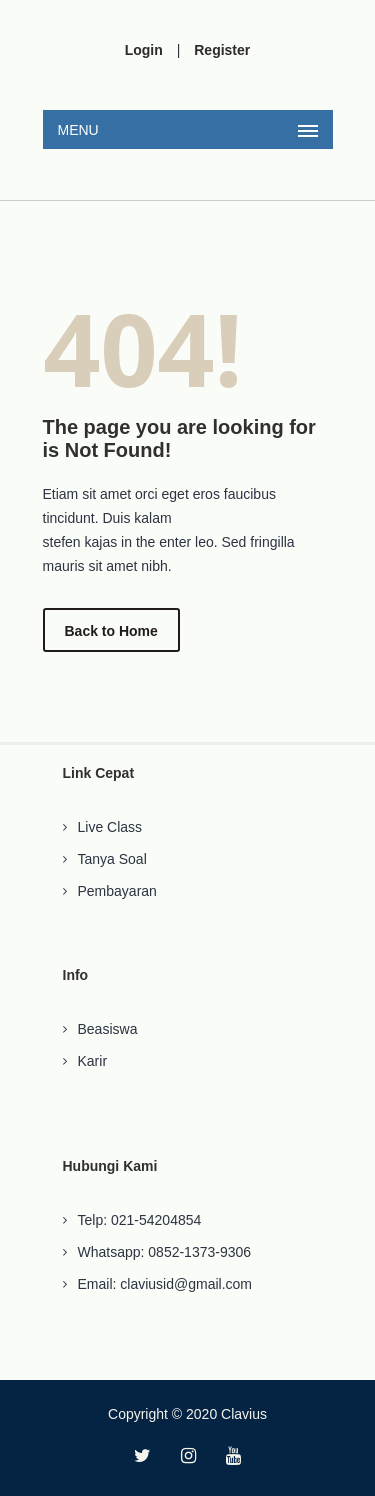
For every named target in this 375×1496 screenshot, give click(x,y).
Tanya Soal (112, 859)
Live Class (110, 827)
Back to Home (111, 631)
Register (222, 50)
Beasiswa (108, 1029)
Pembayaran (117, 891)
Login (144, 50)
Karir (93, 1061)
